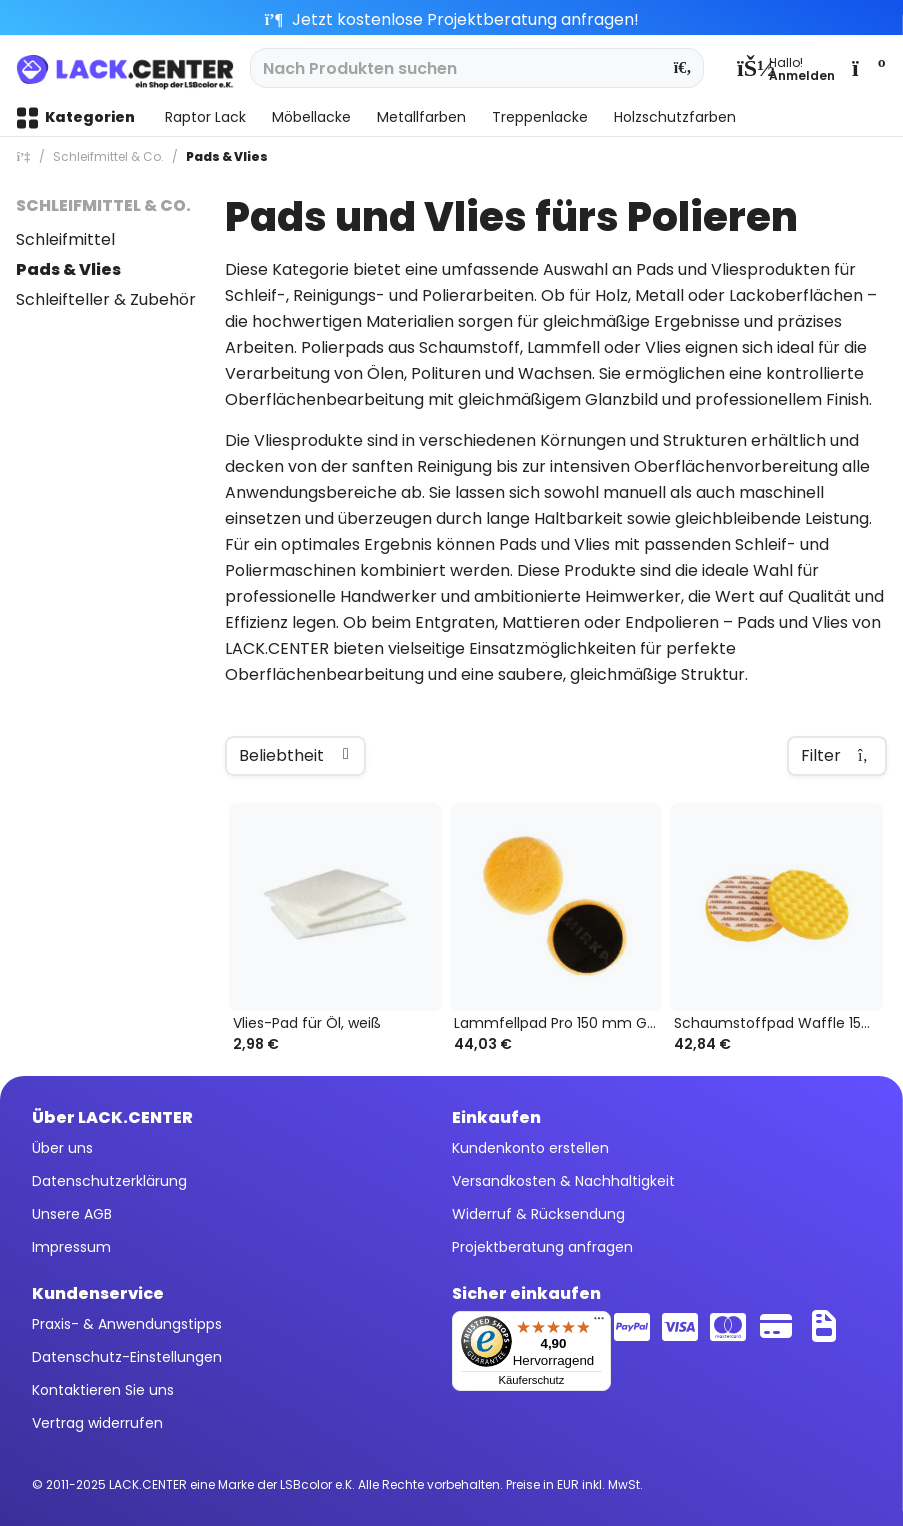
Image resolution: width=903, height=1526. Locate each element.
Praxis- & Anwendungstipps (127, 1324)
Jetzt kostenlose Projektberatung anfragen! (451, 19)
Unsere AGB (72, 1214)
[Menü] (599, 1323)
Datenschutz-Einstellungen (127, 1357)
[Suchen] (683, 68)
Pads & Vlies (68, 269)
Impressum (71, 1247)
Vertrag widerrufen (97, 1423)
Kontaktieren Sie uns (103, 1390)
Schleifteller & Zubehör (106, 299)
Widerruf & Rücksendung (538, 1214)
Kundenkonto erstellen (530, 1148)
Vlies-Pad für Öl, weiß (307, 1023)
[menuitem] (786, 68)
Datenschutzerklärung (109, 1181)
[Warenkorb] (867, 68)
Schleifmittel (65, 239)
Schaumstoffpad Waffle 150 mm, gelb (778, 1023)
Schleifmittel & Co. (103, 205)
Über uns (62, 1148)
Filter (837, 756)
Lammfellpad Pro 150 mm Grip (558, 1023)
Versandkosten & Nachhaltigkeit (563, 1181)
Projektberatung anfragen (542, 1247)
